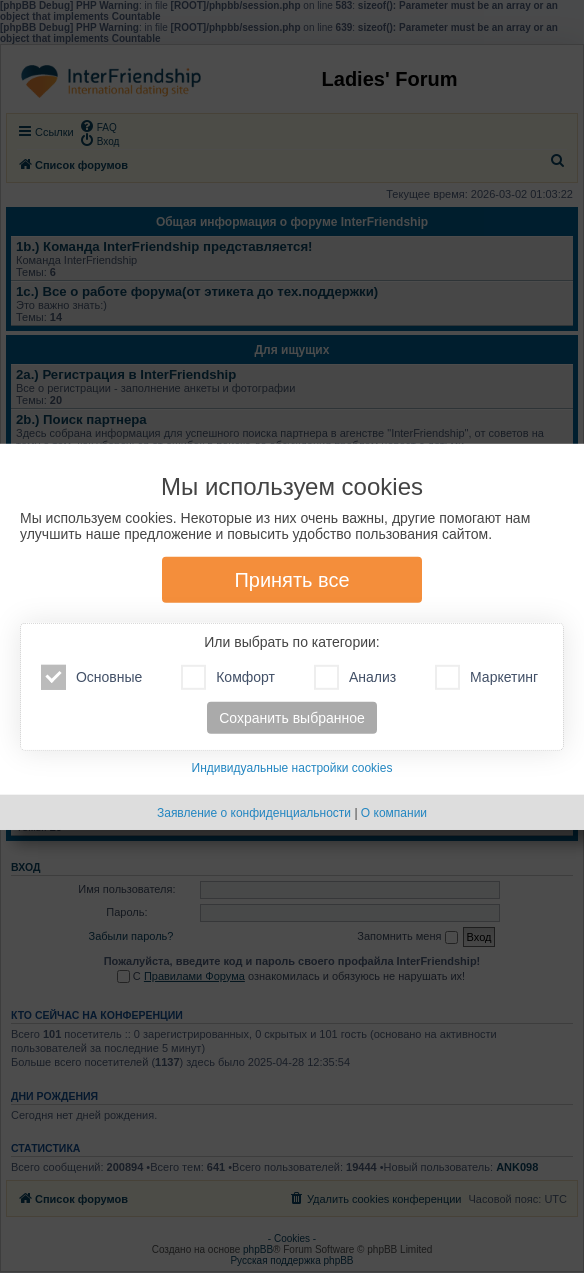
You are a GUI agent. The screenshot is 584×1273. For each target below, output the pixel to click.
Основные (91, 677)
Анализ (355, 677)
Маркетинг (486, 677)
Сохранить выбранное (292, 718)
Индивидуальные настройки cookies (292, 768)
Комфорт (228, 677)
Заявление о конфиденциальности (254, 813)
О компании (394, 813)
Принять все (291, 580)
